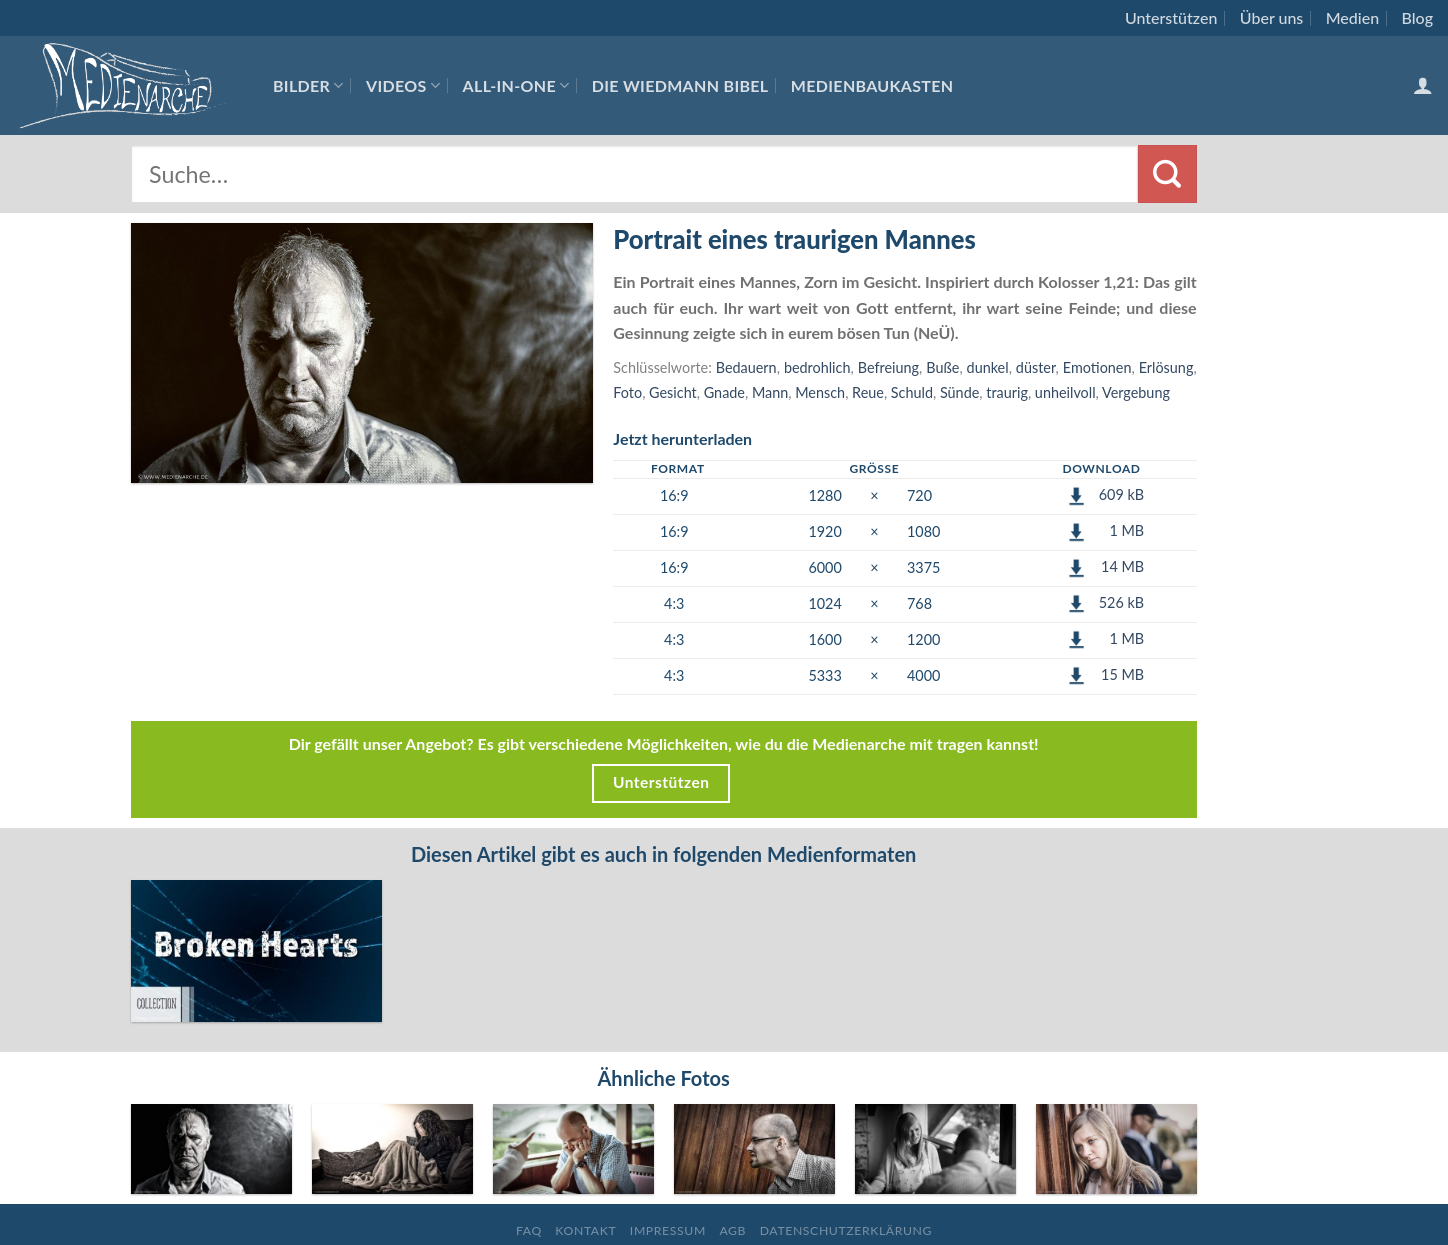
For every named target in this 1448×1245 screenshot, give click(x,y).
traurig (1007, 392)
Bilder (308, 85)
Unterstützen (1171, 17)
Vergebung (1136, 392)
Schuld (912, 392)
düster (1036, 367)
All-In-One (516, 85)
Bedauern (746, 367)
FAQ (529, 1165)
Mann (770, 392)
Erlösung (1166, 367)
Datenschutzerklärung (846, 1165)
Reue (868, 392)
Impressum (668, 1165)
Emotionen (1097, 367)
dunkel (988, 367)
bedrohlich (817, 367)
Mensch (820, 392)
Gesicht (673, 392)
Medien (1352, 17)
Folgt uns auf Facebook (723, 1195)
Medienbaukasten (872, 85)
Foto (627, 392)
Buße (942, 367)
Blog (1417, 17)
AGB (732, 1165)
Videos (403, 85)
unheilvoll (1065, 392)
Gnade (724, 392)
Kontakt (585, 1165)
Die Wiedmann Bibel (680, 85)
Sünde (959, 392)
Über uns (1272, 17)
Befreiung (888, 367)
